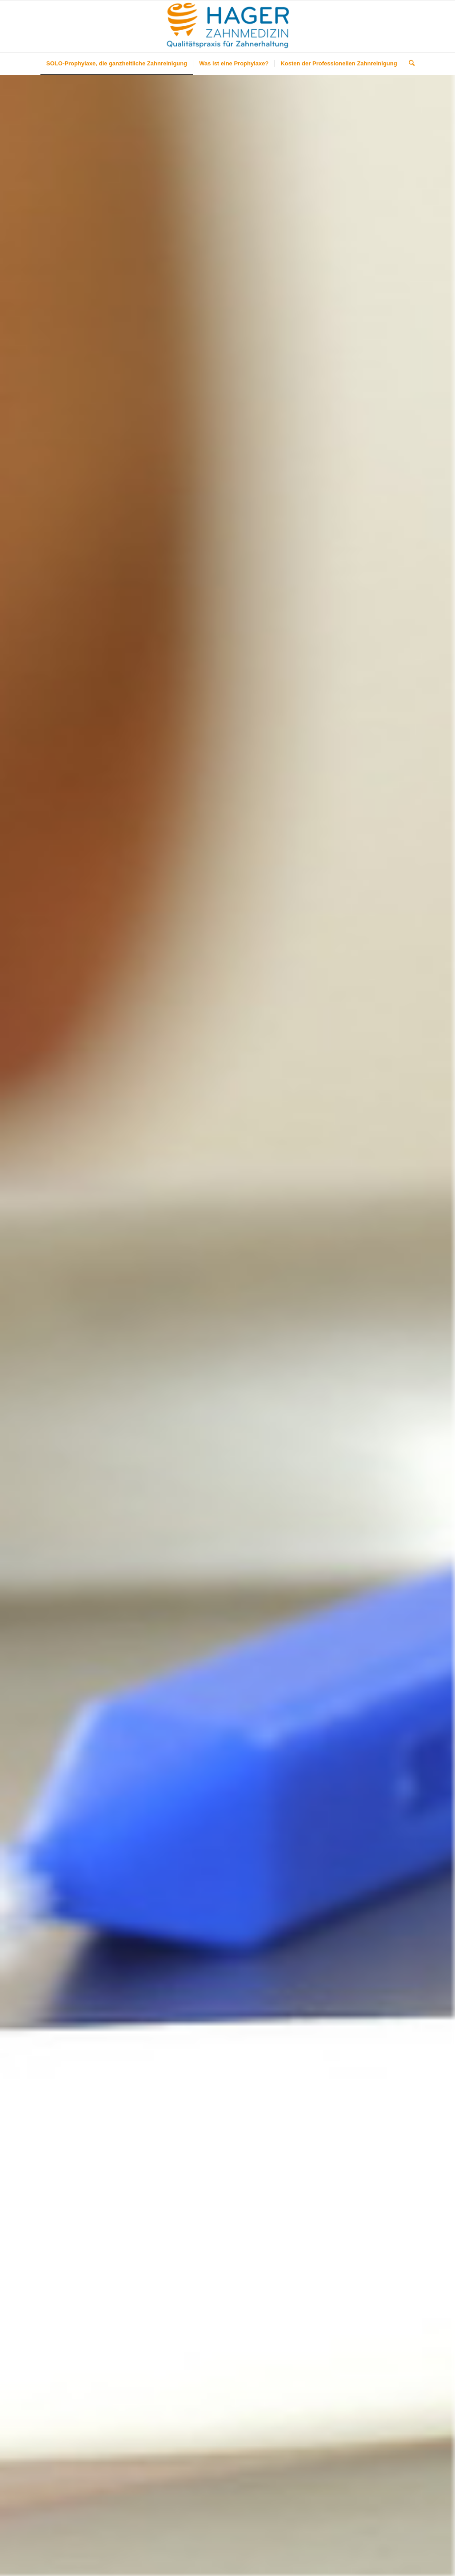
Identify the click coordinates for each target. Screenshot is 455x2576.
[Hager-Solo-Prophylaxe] (227, 26)
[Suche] (409, 63)
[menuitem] (116, 63)
